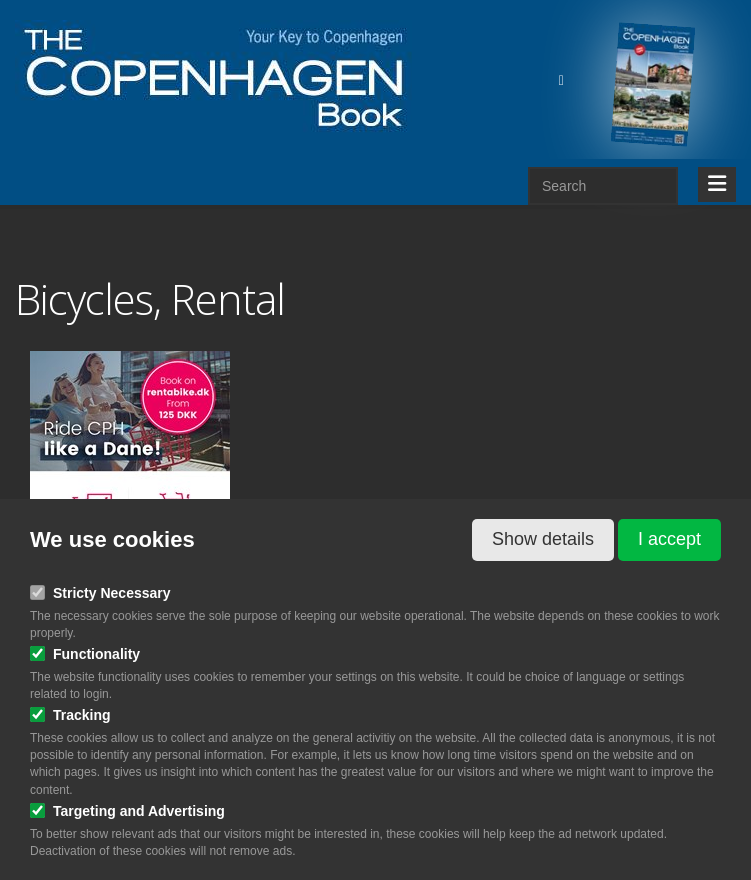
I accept (669, 539)
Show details (543, 539)
